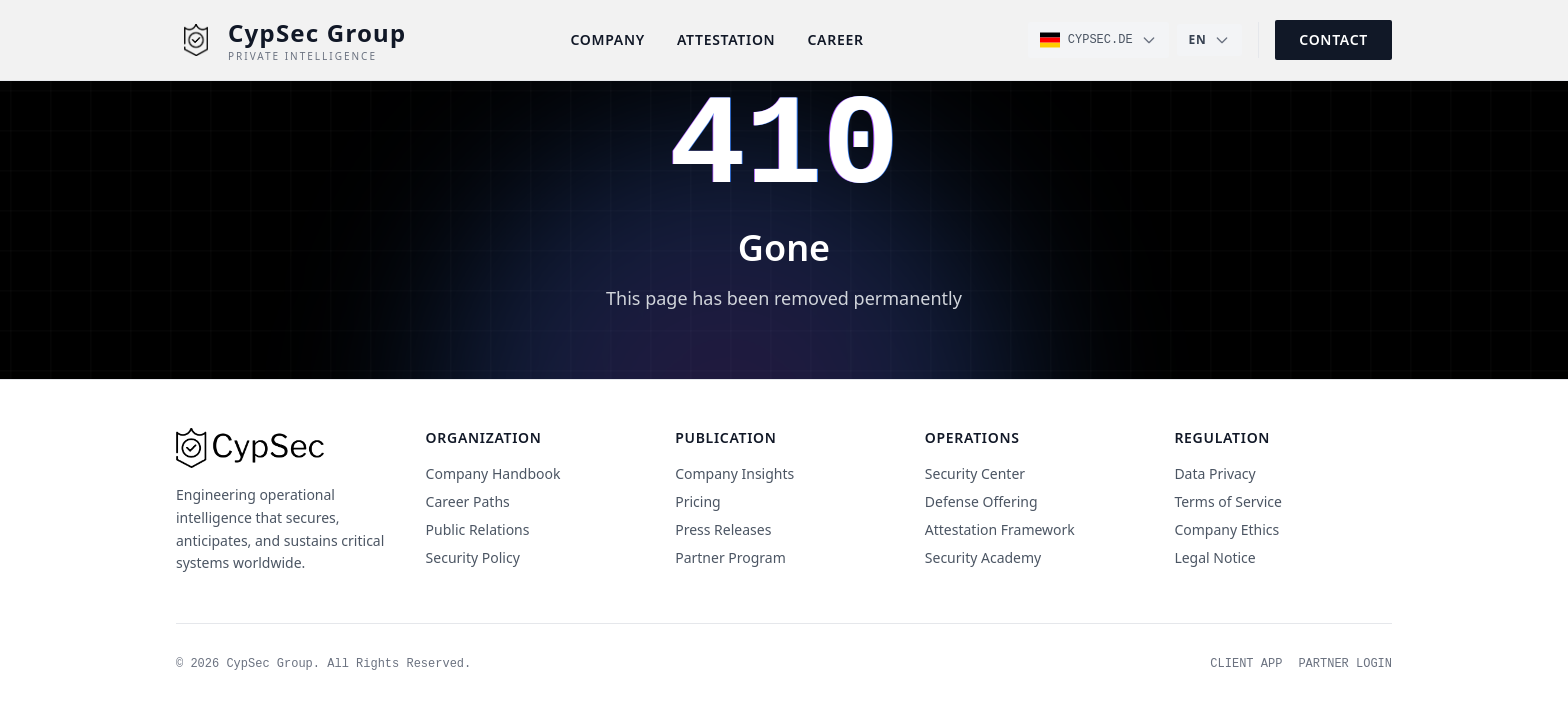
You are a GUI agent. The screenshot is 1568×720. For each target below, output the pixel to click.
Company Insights (734, 473)
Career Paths (468, 501)
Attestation (726, 39)
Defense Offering (981, 501)
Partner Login (1345, 664)
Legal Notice (1214, 557)
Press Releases (723, 529)
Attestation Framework (1000, 529)
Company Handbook (493, 473)
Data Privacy (1214, 473)
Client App (1246, 664)
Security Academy (983, 557)
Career (835, 39)
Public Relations (478, 529)
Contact (1333, 39)
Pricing (697, 501)
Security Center (975, 473)
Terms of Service (1228, 501)
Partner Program (730, 557)
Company (607, 39)
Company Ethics (1226, 529)
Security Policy (473, 557)
